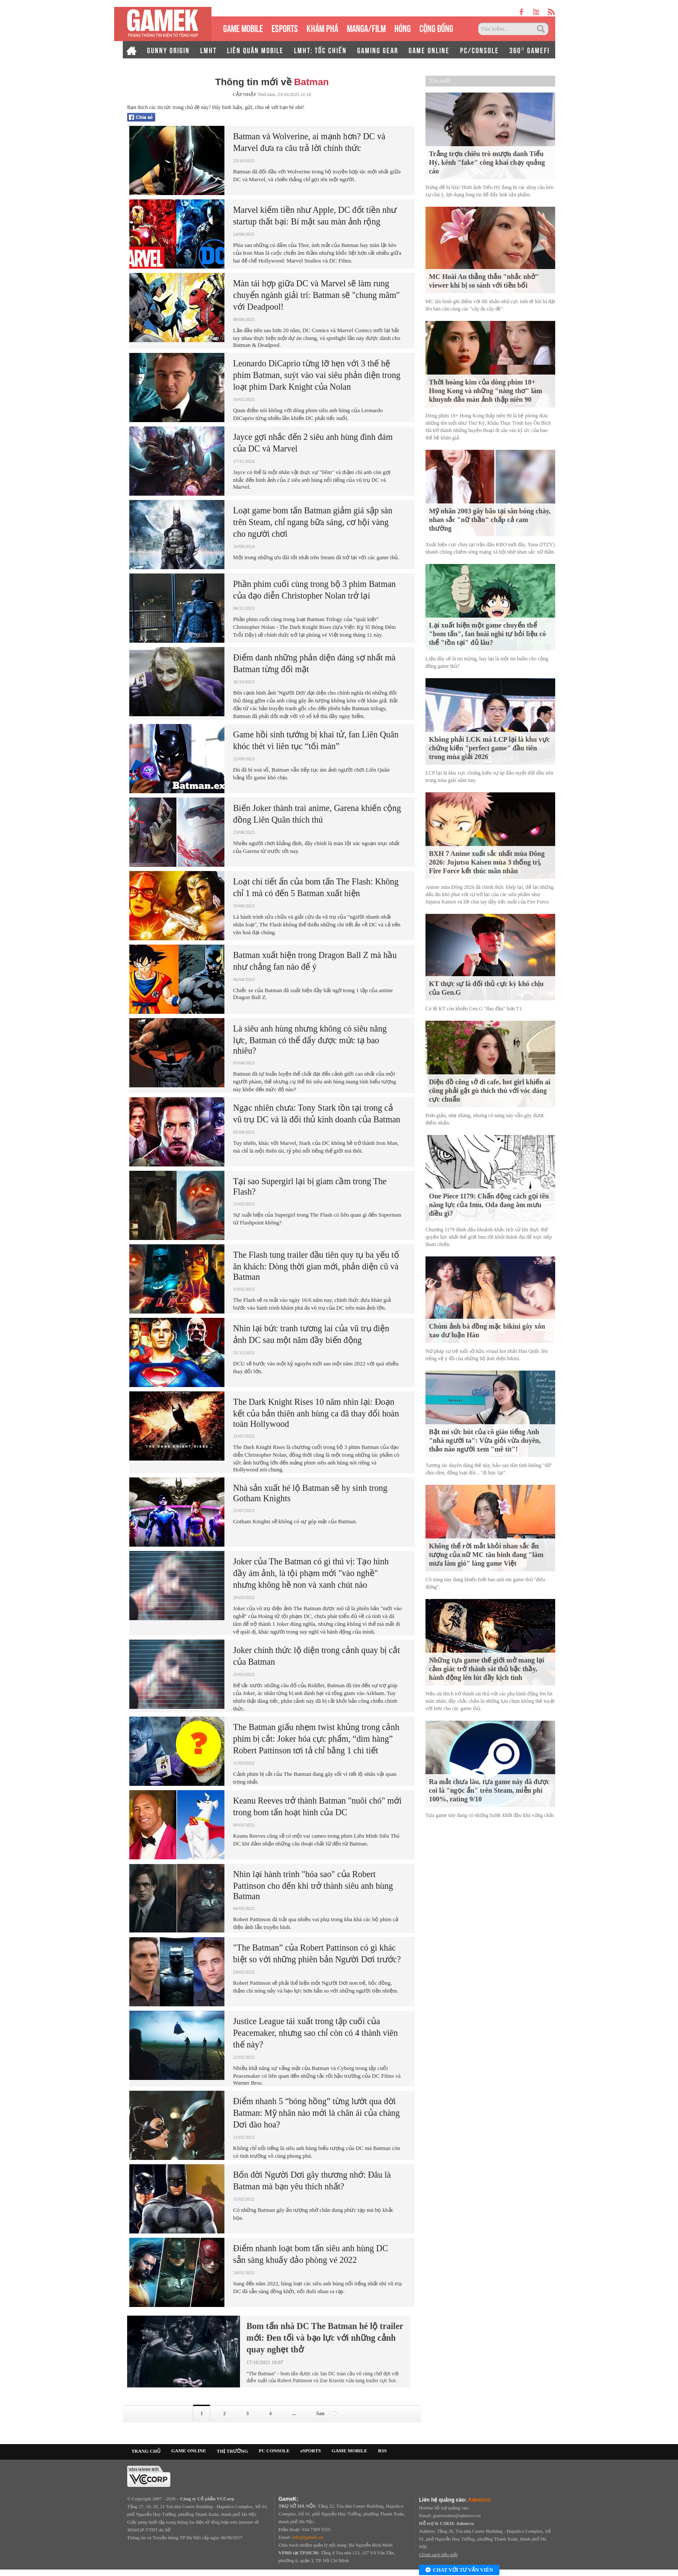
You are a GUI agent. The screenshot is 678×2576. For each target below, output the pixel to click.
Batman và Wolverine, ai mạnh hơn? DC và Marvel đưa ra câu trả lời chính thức (309, 142)
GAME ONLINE (429, 49)
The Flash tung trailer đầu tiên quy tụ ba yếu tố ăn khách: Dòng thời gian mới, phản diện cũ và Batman (316, 1266)
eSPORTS (285, 27)
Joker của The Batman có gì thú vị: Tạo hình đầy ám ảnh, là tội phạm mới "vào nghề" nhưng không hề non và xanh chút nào (311, 1573)
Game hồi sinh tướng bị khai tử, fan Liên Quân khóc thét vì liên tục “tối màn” (316, 740)
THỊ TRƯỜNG (232, 2451)
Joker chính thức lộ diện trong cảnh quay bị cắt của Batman (316, 1655)
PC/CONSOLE (479, 49)
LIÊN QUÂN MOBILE (255, 49)
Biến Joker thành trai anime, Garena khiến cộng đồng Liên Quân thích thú (317, 813)
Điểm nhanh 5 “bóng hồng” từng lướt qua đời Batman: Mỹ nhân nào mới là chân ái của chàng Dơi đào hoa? (316, 2112)
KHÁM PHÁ (322, 27)
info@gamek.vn (307, 2537)
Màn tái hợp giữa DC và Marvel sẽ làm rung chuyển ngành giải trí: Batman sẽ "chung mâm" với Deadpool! (316, 295)
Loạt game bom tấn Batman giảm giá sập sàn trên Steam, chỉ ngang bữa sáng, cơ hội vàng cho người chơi (312, 522)
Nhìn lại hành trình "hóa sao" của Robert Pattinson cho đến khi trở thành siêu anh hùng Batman (313, 1885)
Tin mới (439, 80)
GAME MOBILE (243, 27)
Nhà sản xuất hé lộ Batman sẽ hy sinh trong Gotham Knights (310, 1493)
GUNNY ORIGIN (168, 49)
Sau (327, 2413)
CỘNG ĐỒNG (436, 27)
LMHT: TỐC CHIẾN (320, 49)
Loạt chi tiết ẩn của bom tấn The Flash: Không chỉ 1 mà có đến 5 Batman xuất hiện (316, 887)
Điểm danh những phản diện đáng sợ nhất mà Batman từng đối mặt (314, 663)
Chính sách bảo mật (438, 2554)
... (294, 2413)
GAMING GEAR (377, 49)
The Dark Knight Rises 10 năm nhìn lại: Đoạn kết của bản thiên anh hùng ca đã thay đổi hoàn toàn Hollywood (316, 1413)
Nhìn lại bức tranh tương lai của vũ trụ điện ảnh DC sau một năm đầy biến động (311, 1334)
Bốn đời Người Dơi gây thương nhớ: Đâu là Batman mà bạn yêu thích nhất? (312, 2180)
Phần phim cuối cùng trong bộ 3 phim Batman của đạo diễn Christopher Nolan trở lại (314, 589)
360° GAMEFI (529, 49)
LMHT (208, 49)
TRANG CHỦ (145, 2451)
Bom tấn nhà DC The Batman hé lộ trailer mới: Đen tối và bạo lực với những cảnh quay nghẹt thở (324, 2337)
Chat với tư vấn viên (459, 2570)
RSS (382, 2450)
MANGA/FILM (366, 27)
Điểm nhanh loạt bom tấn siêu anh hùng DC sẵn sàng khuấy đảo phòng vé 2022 (310, 2254)
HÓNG (402, 27)
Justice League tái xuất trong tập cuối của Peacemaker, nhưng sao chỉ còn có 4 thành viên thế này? (315, 2032)
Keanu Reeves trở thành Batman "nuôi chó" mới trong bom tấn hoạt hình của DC (317, 1806)
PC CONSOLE (274, 2450)
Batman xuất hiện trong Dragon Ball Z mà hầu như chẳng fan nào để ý (315, 960)
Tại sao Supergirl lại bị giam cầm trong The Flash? (310, 1186)
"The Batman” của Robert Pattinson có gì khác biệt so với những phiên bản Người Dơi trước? (317, 1953)
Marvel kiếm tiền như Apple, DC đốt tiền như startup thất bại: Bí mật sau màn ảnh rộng (315, 215)
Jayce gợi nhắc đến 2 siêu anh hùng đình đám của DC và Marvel (313, 442)
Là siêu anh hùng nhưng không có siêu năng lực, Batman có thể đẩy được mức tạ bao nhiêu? (310, 1039)
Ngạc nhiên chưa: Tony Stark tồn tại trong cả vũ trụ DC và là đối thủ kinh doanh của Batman (316, 1113)
